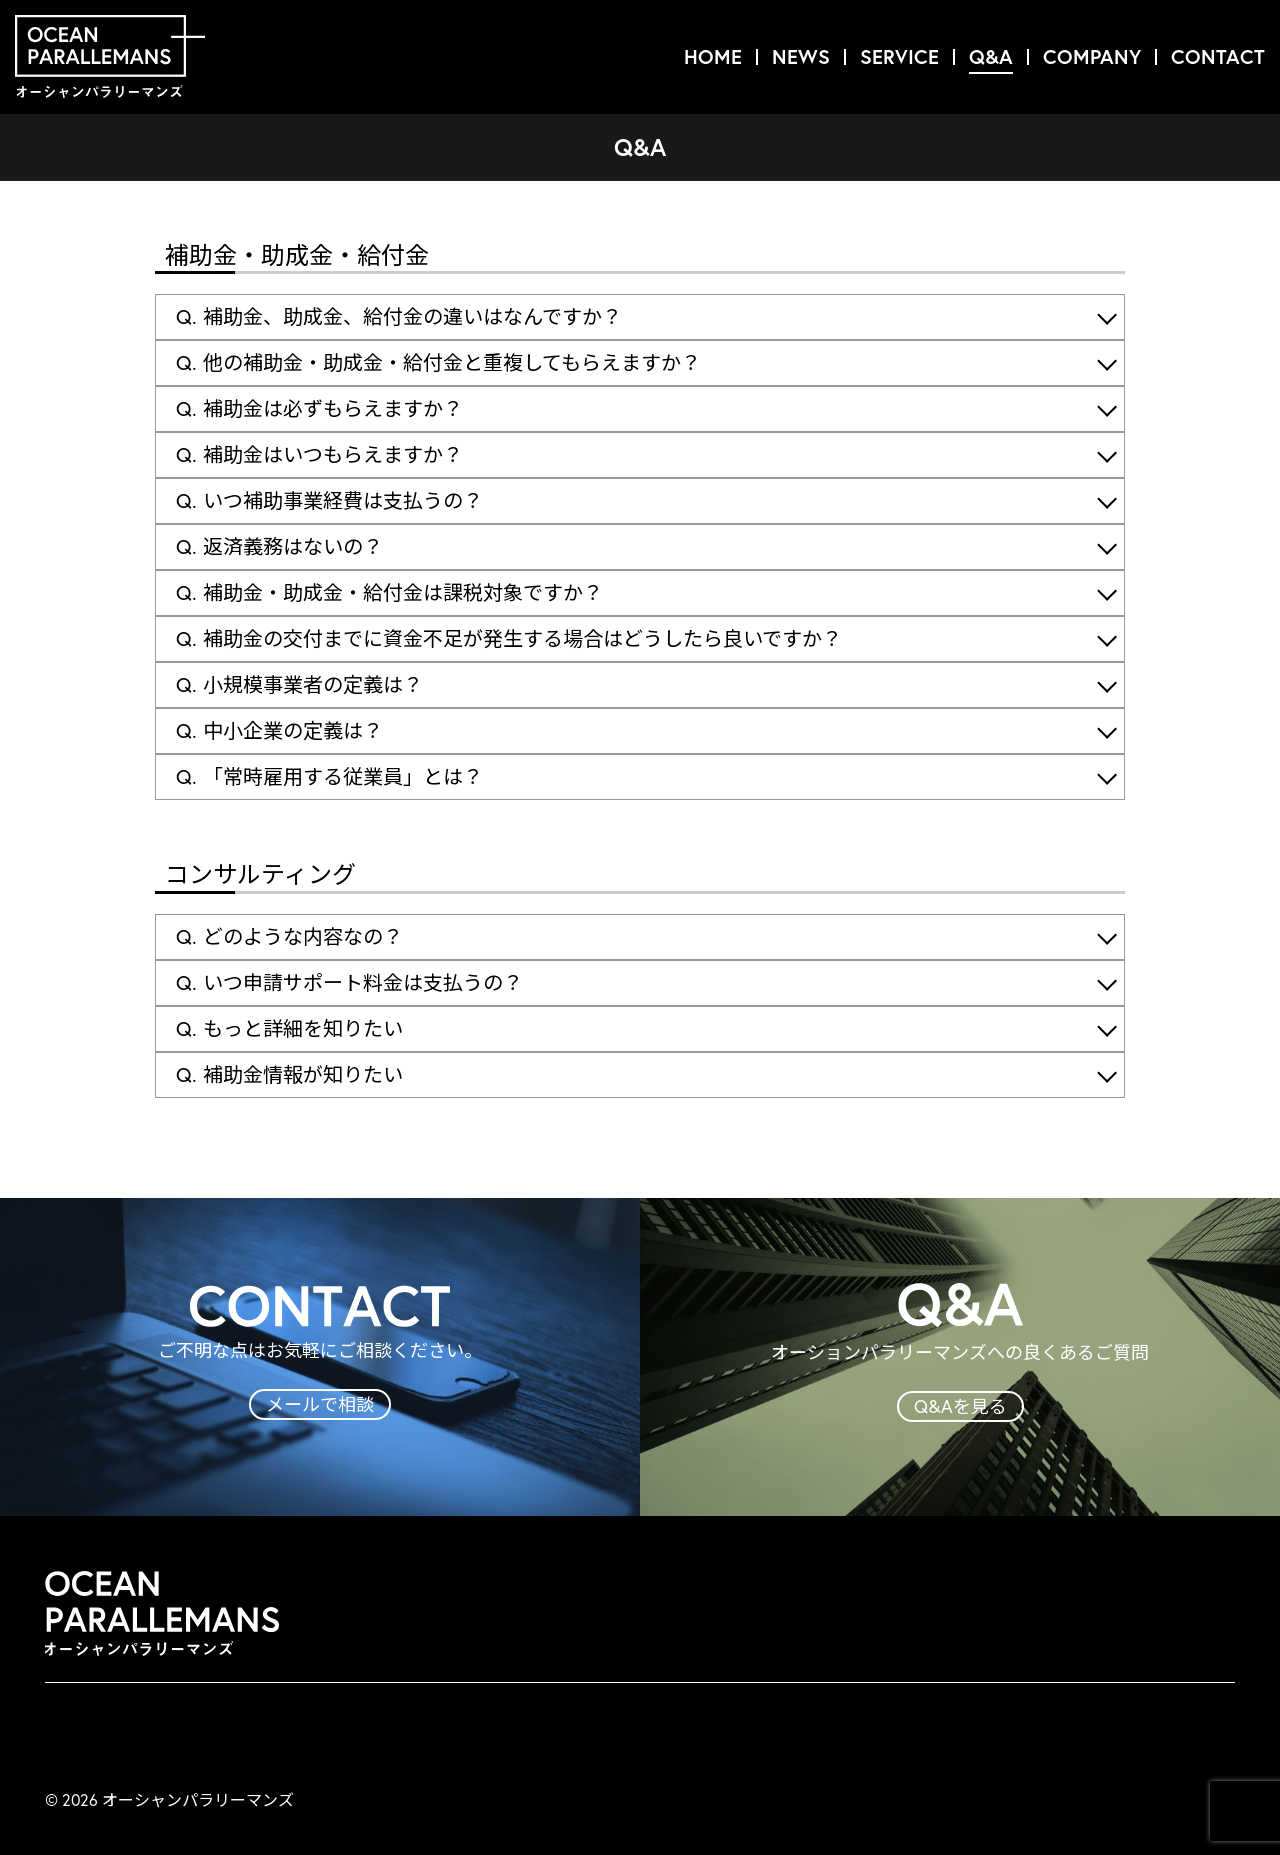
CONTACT (1218, 55)
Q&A (991, 55)
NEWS (801, 55)
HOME (713, 55)
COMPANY (1092, 55)
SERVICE (899, 55)
